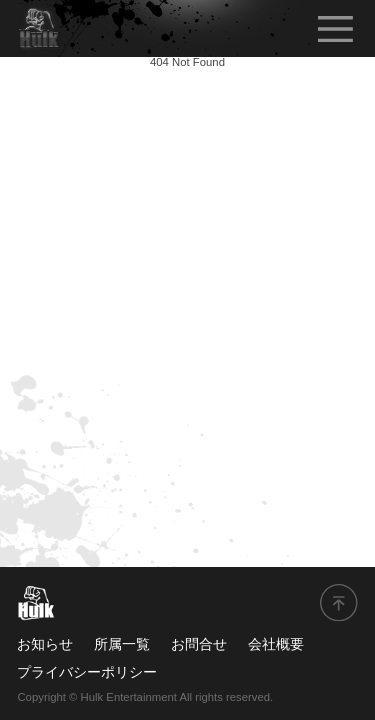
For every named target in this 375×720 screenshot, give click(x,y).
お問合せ (199, 644)
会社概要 (276, 644)
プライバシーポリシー (87, 672)
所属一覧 (122, 644)
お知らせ (45, 644)
